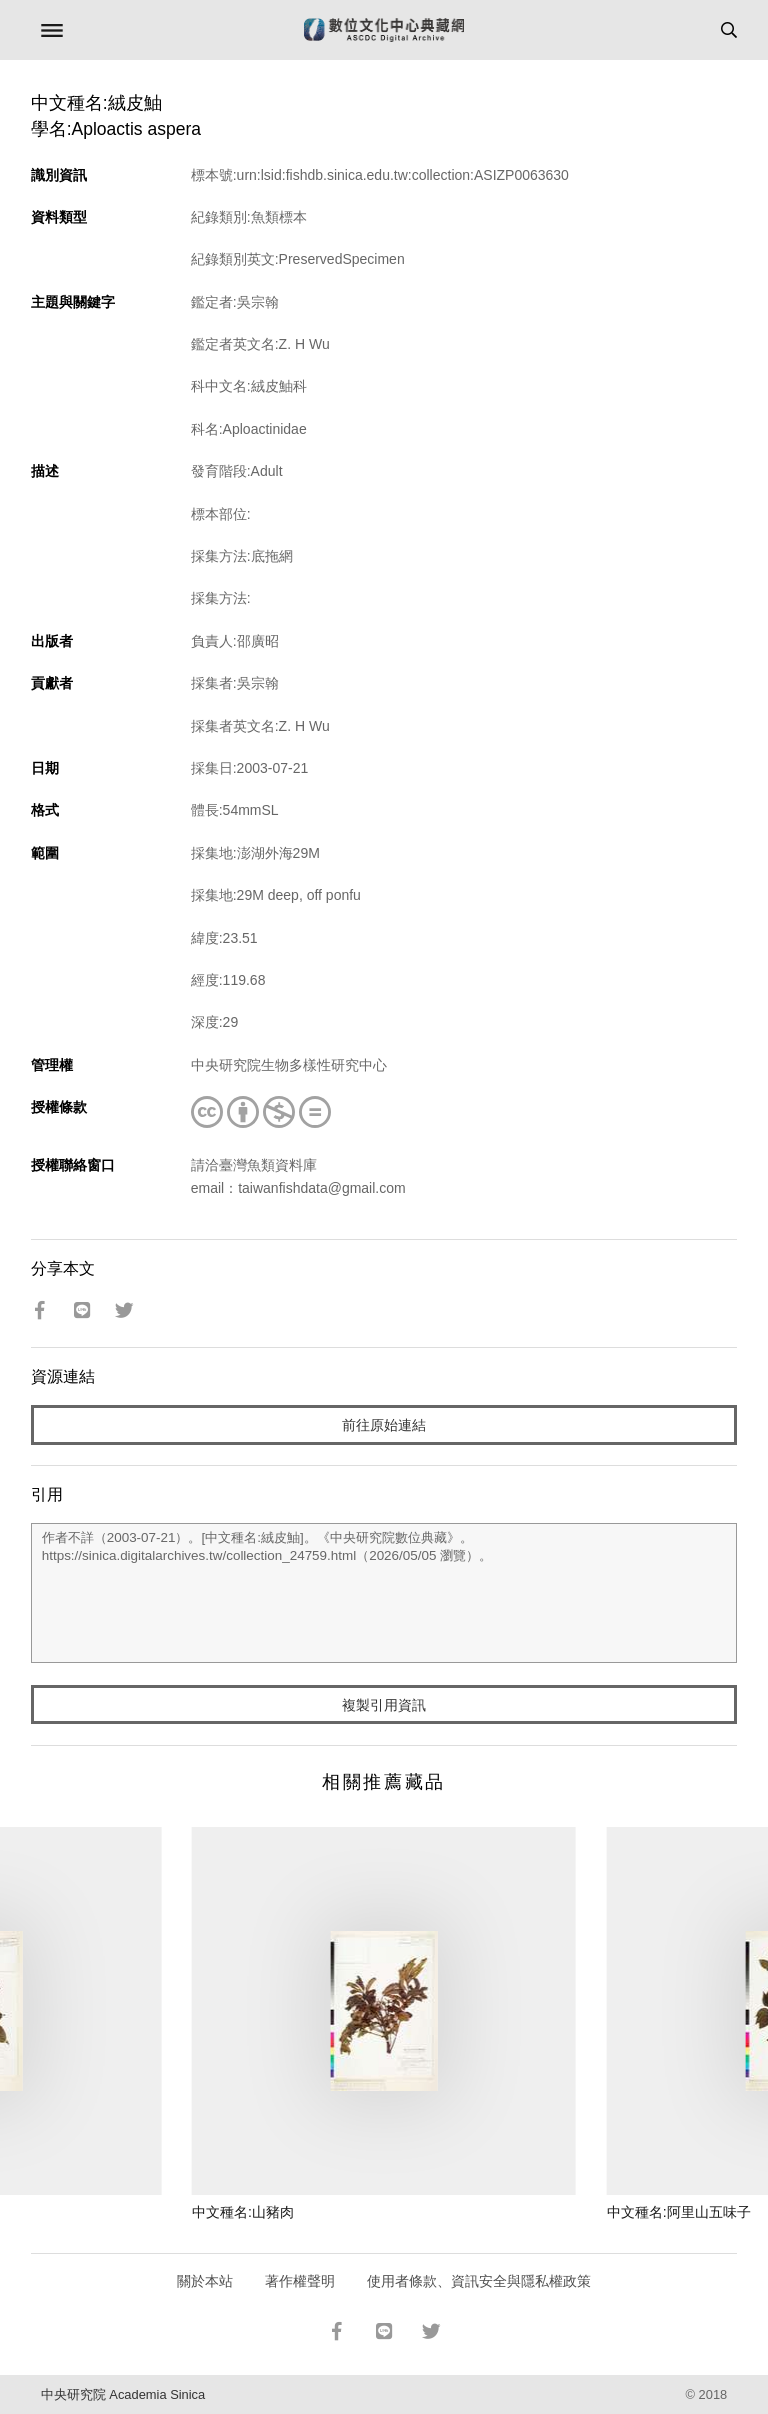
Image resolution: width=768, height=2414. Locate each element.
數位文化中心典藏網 (384, 30)
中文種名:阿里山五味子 (679, 2212)
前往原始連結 (384, 1425)
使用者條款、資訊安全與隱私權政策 (479, 2281)
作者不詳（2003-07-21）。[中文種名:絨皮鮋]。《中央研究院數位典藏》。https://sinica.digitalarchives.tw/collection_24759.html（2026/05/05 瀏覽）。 (384, 1593)
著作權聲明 (300, 2281)
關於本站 (205, 2281)
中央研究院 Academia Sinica (123, 2394)
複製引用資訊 (384, 1705)
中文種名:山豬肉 (243, 2212)
